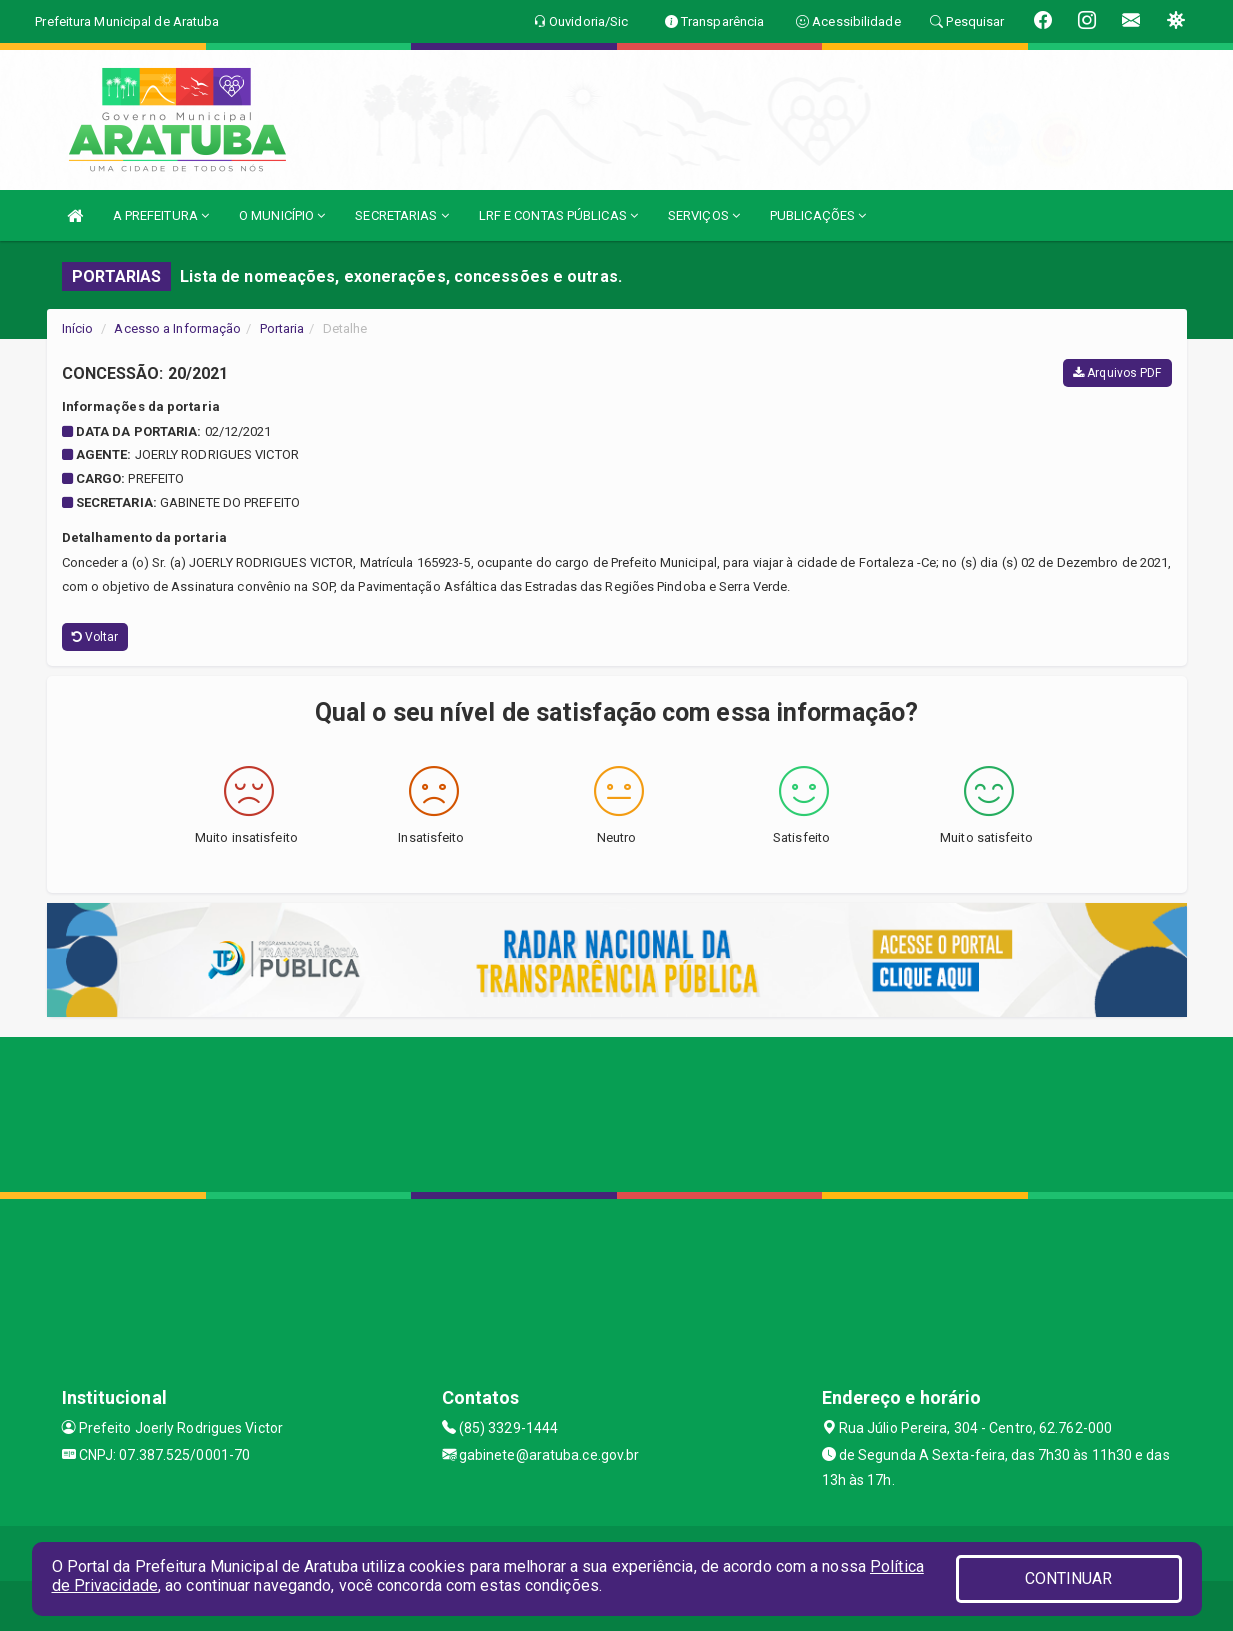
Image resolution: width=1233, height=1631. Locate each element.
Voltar (95, 637)
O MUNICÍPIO (282, 215)
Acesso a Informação (177, 328)
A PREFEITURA (161, 215)
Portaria (282, 328)
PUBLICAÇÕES (818, 215)
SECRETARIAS (401, 215)
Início (78, 328)
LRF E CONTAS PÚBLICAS (558, 215)
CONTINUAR (1069, 1578)
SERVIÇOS (704, 215)
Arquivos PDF (1117, 373)
